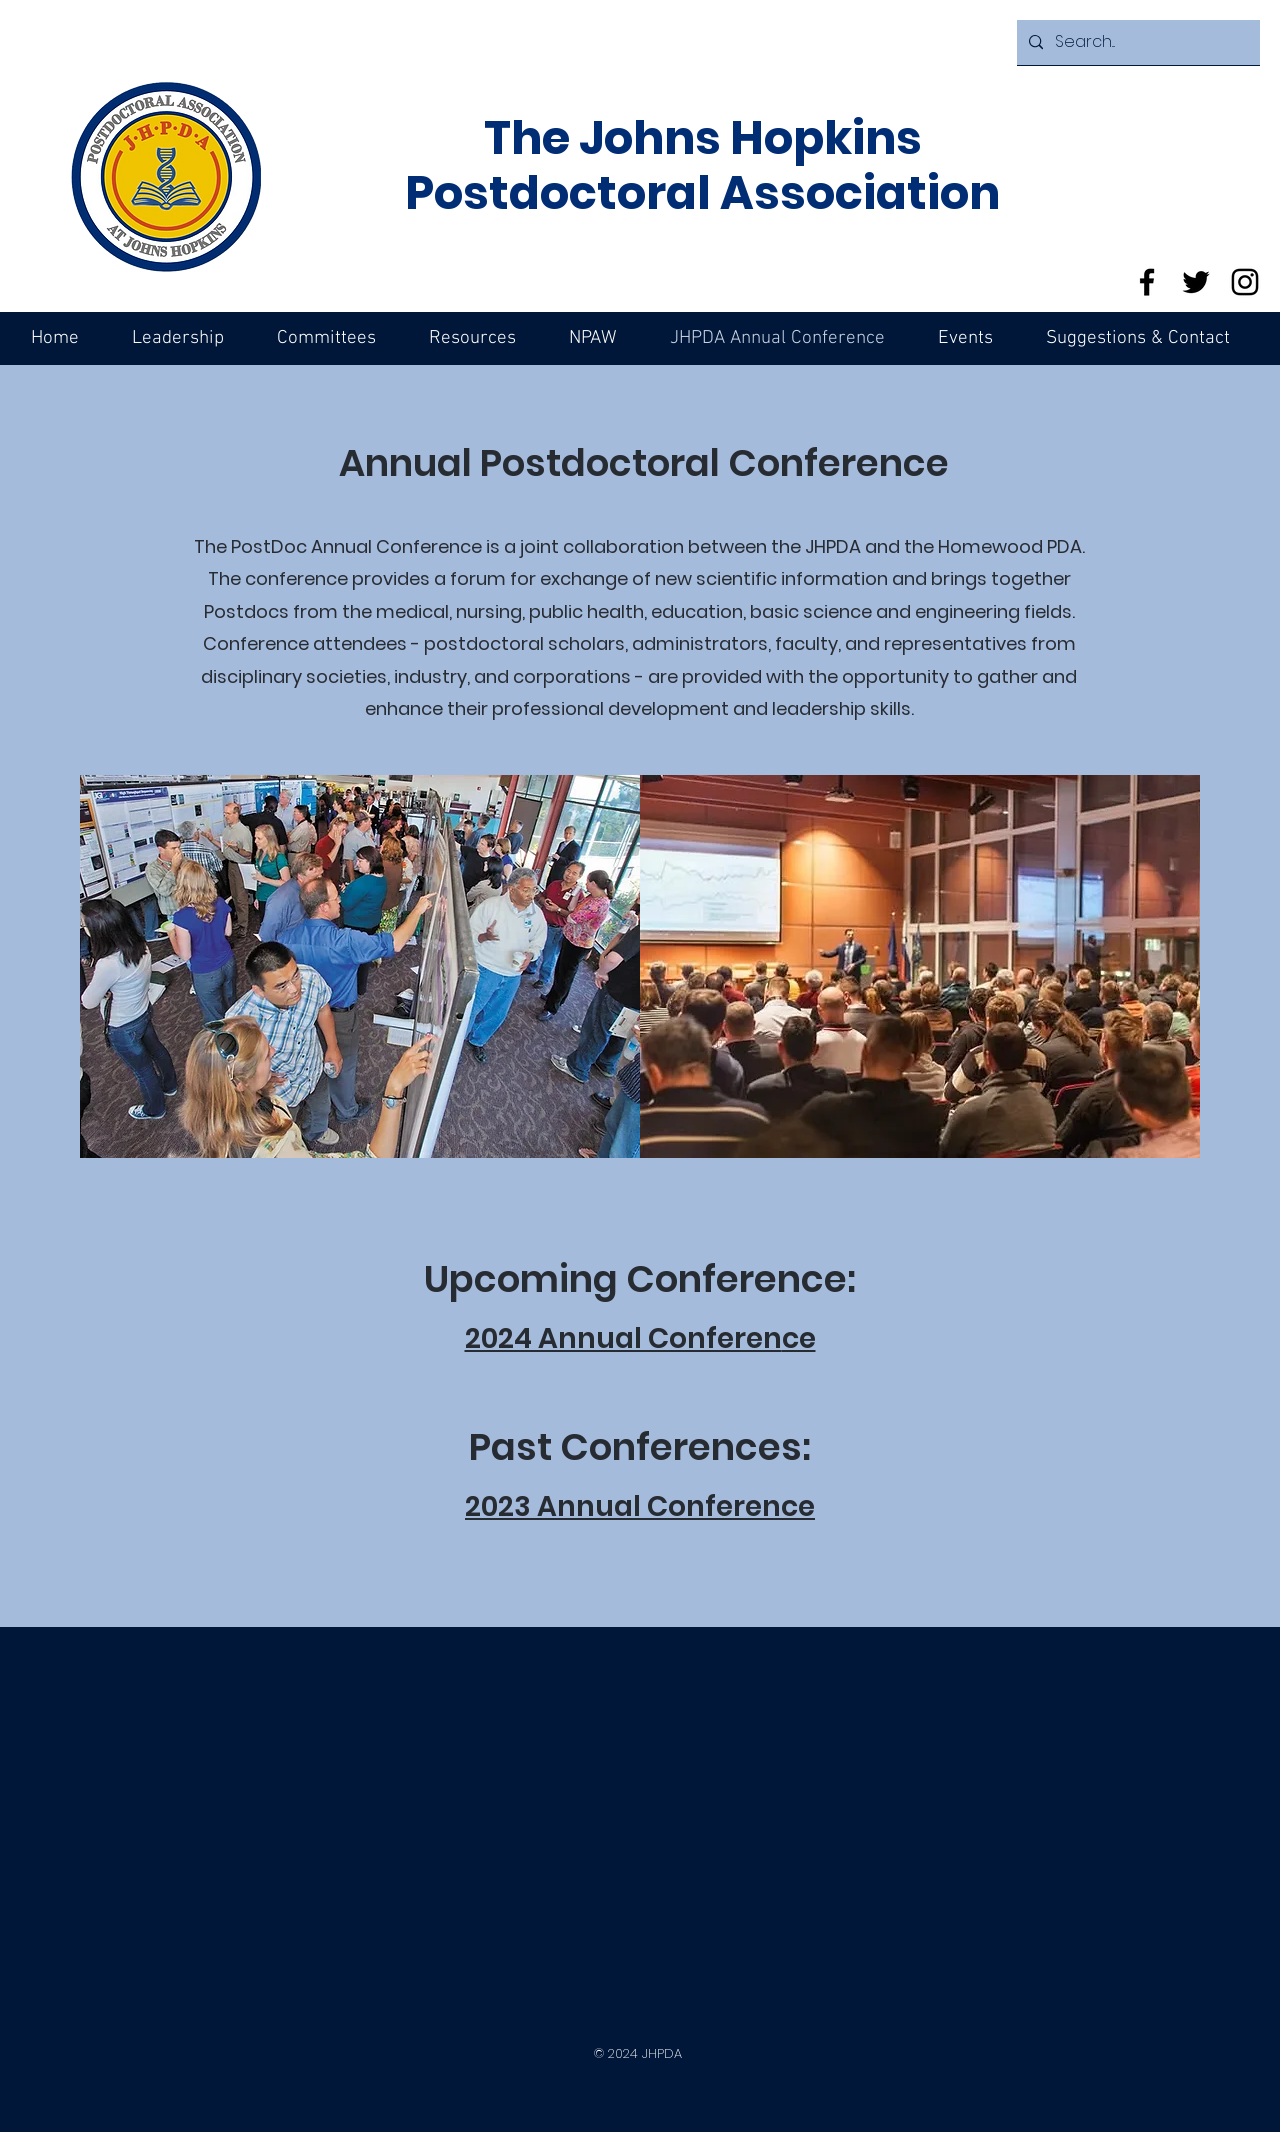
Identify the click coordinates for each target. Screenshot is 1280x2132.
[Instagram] (1245, 282)
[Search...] (1136, 42)
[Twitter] (1196, 282)
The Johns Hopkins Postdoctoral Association (702, 165)
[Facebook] (1147, 282)
